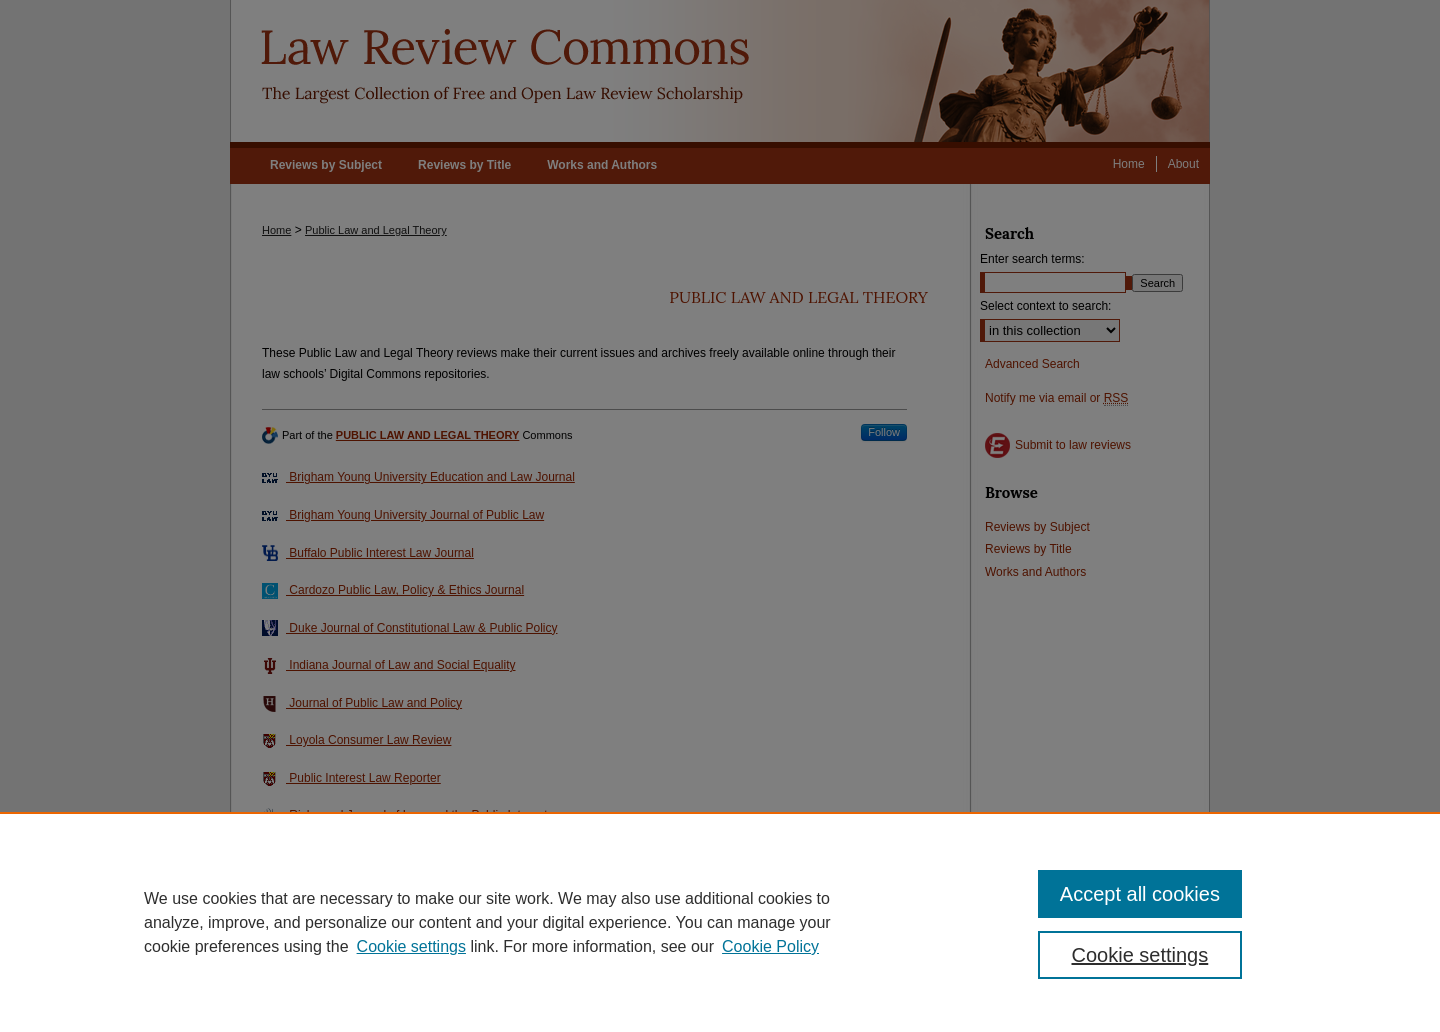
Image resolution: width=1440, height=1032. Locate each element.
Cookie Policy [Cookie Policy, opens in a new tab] (770, 946)
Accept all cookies (1140, 894)
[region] (720, 922)
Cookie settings (411, 946)
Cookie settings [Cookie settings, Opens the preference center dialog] (1140, 955)
